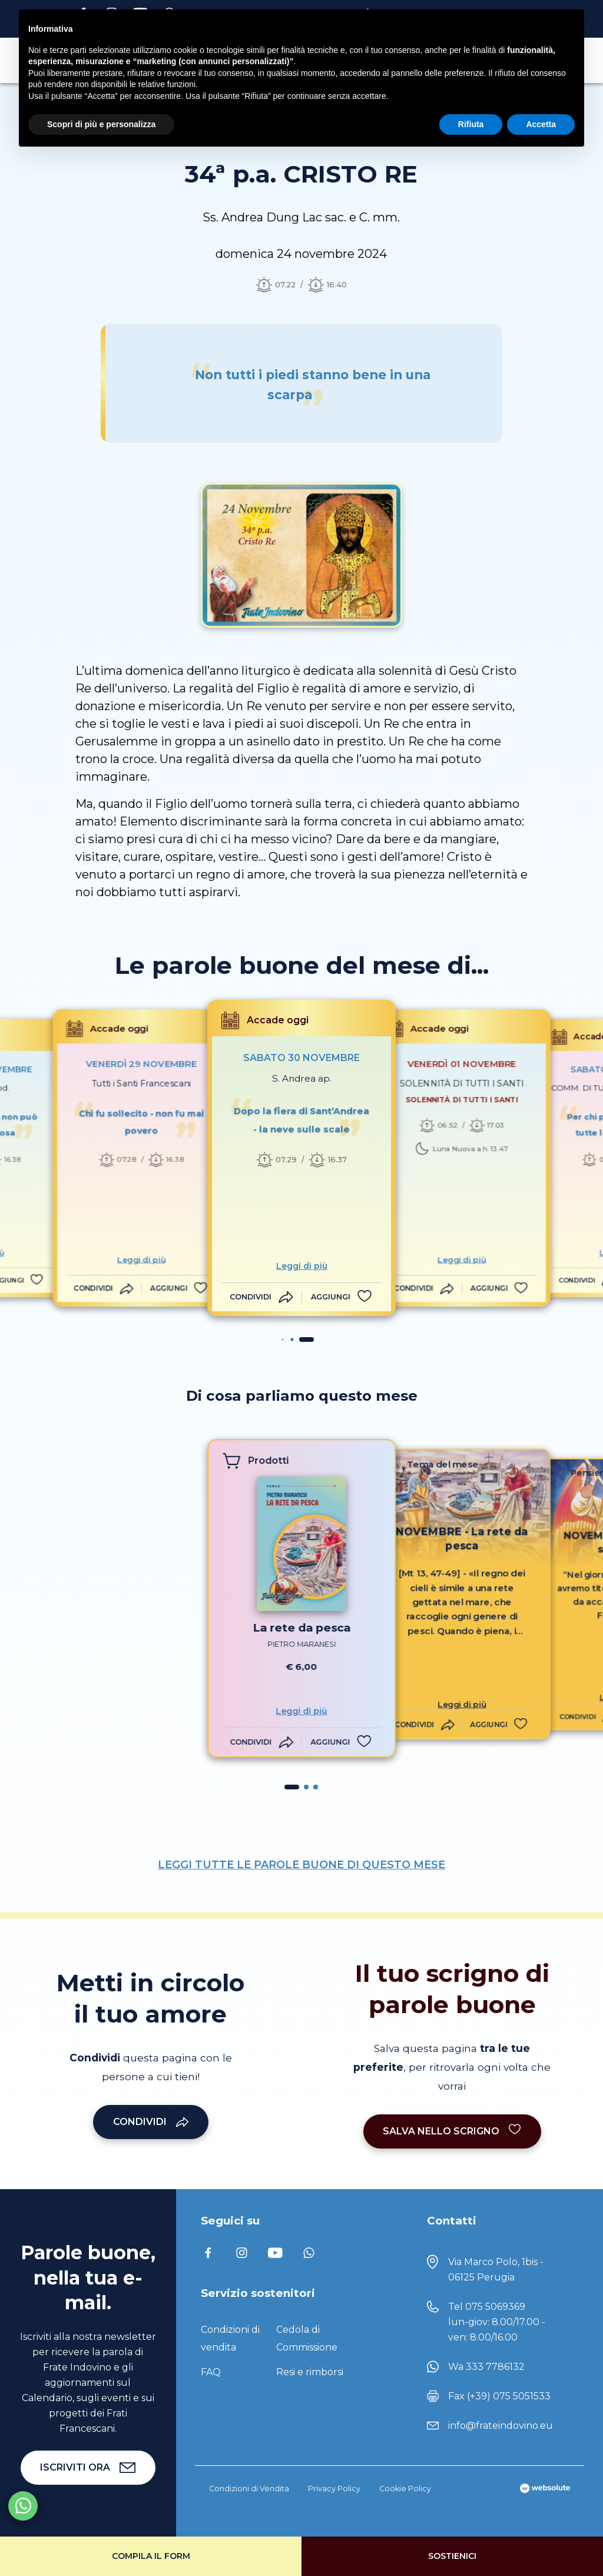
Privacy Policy (334, 2488)
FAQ (211, 2372)
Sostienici (452, 2556)
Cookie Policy (405, 2488)
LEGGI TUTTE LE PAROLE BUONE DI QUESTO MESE (301, 1864)
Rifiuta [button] (471, 124)
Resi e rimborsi (309, 2372)
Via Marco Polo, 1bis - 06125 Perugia (496, 2269)
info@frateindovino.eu (500, 2425)
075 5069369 (495, 2306)
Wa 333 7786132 (486, 2366)
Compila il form (151, 2556)
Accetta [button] (541, 124)
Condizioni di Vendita (249, 2488)
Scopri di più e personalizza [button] (101, 124)
